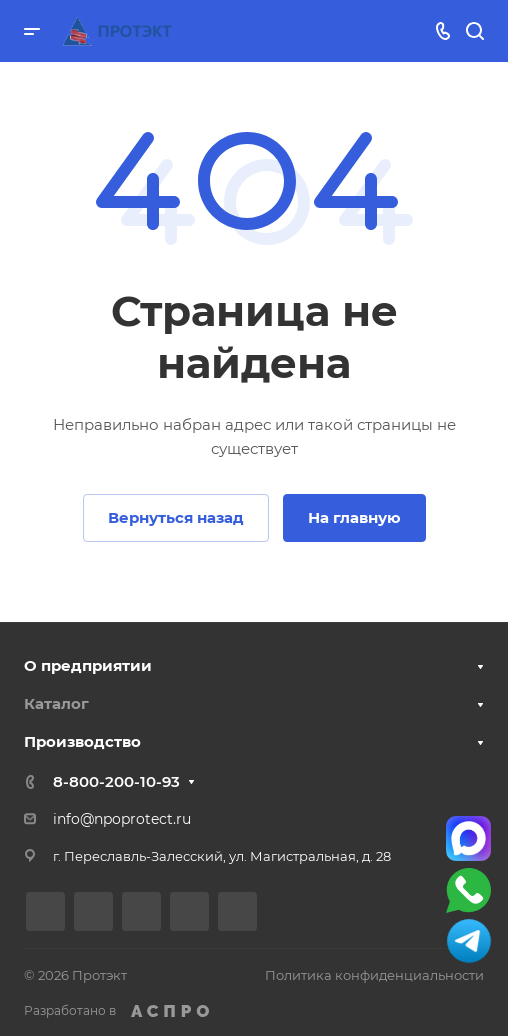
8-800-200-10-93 (116, 781)
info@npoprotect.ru (122, 819)
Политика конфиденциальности (374, 975)
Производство (82, 741)
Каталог (56, 703)
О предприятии (88, 665)
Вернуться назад (176, 517)
